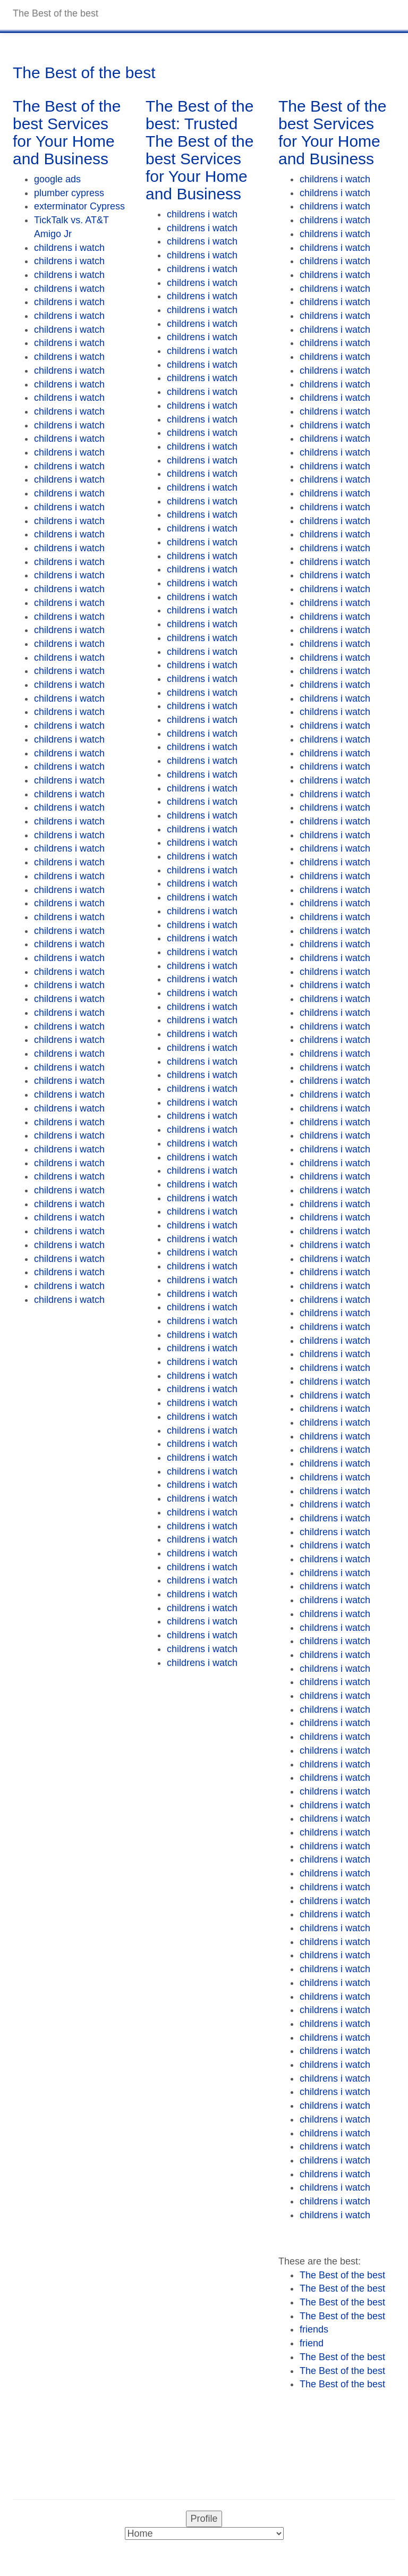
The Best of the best (342, 2275)
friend (312, 2343)
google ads (57, 179)
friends (314, 2329)
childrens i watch (69, 247)
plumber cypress (69, 193)
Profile (203, 2518)
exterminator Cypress (79, 206)
